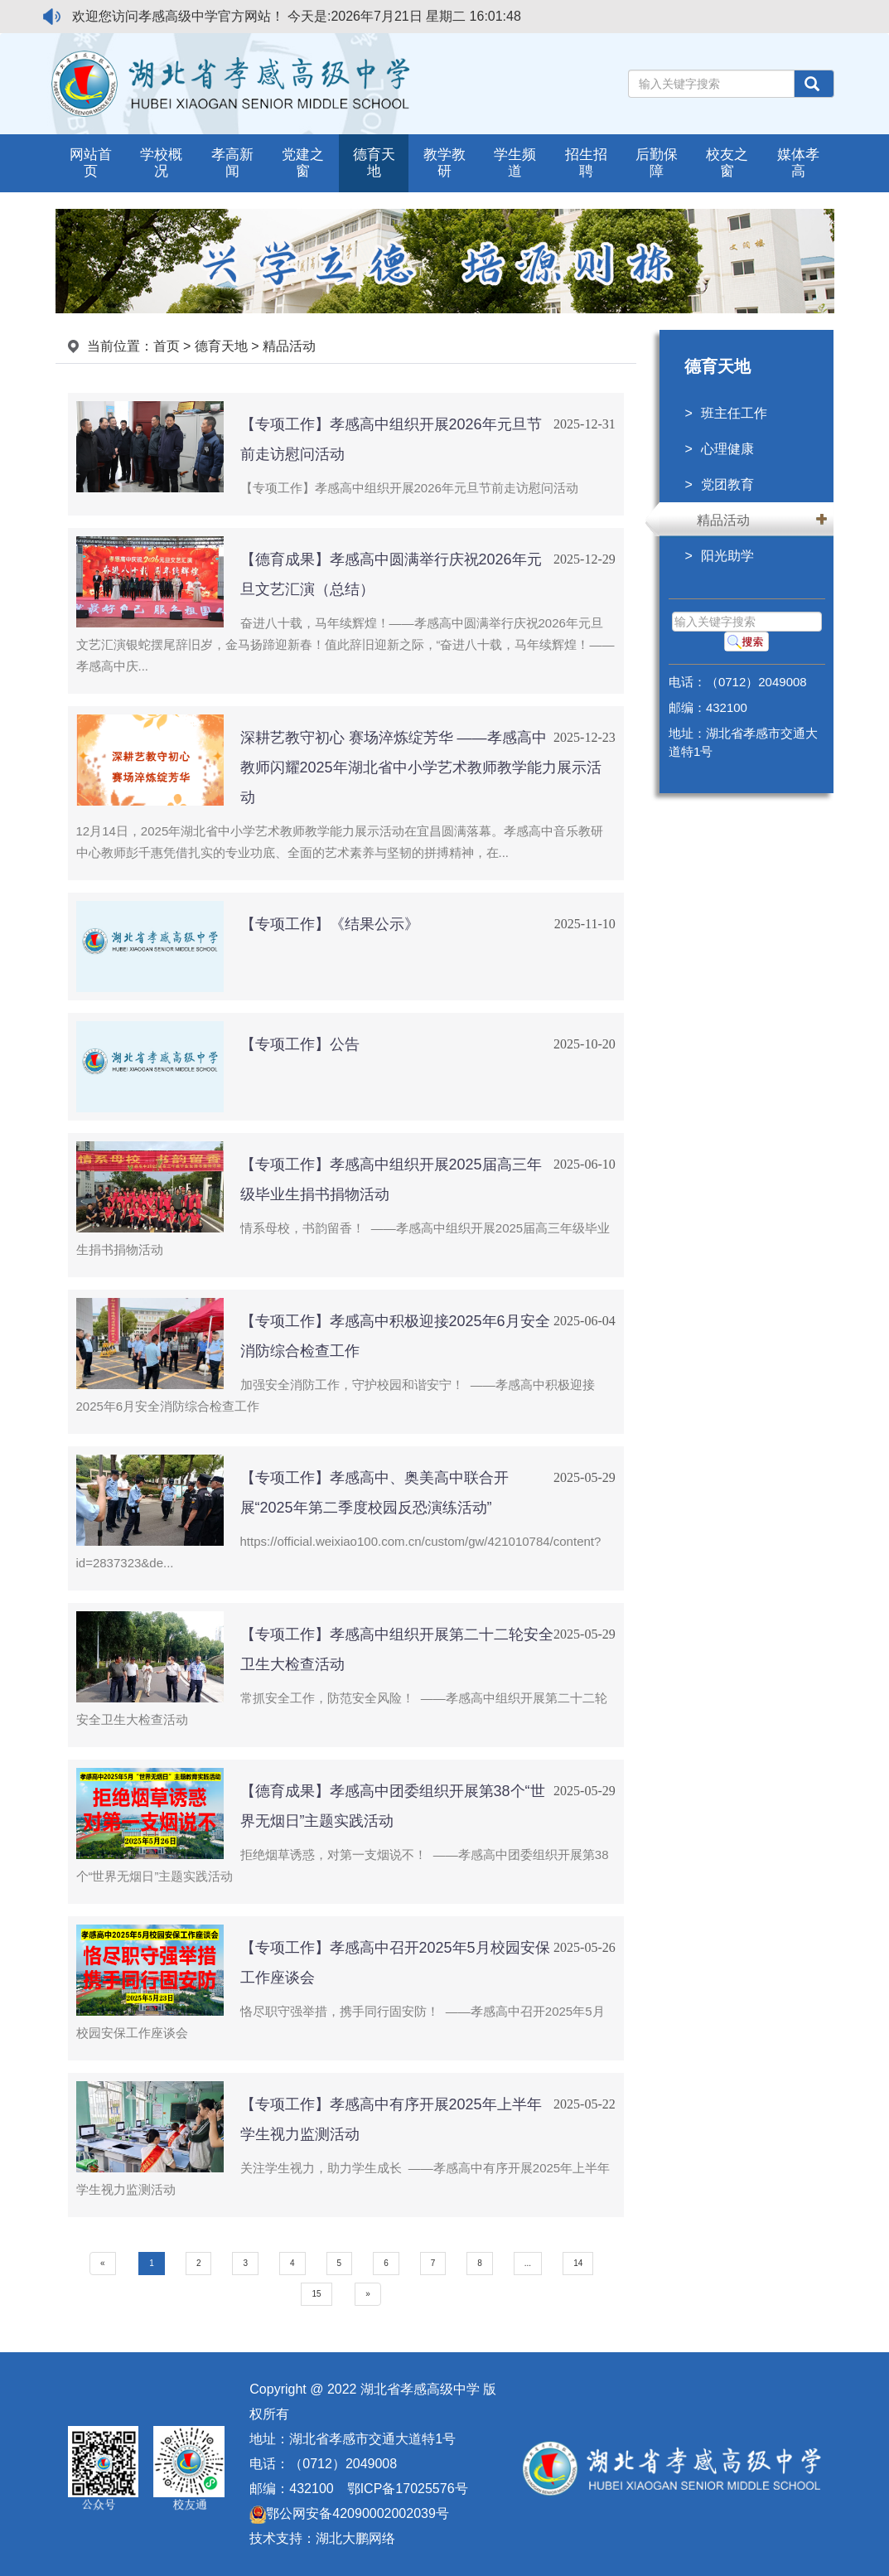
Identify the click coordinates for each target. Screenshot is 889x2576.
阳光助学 (727, 556)
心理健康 (727, 449)
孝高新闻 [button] (232, 163)
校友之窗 (727, 163)
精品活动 (723, 520)
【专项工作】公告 (300, 1044)
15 (316, 2293)
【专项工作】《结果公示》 (329, 924)
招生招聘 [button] (586, 163)
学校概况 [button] (161, 163)
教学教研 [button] (444, 163)
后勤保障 (656, 163)
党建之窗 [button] (303, 163)
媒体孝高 (798, 163)
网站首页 (91, 163)
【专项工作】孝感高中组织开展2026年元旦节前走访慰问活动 (409, 488)
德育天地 (221, 346)
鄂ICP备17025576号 (407, 2489)
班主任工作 (734, 413)
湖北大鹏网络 (355, 2538)
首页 (166, 346)
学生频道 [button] (515, 163)
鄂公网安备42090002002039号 (349, 2513)
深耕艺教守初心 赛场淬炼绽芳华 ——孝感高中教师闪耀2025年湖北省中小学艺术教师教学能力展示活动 (421, 767)
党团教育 (727, 484)
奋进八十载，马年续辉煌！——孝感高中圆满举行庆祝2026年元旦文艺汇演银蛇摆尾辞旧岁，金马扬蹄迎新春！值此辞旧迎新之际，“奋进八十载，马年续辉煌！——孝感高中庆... (345, 644)
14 (577, 2263)
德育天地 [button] (374, 163)
